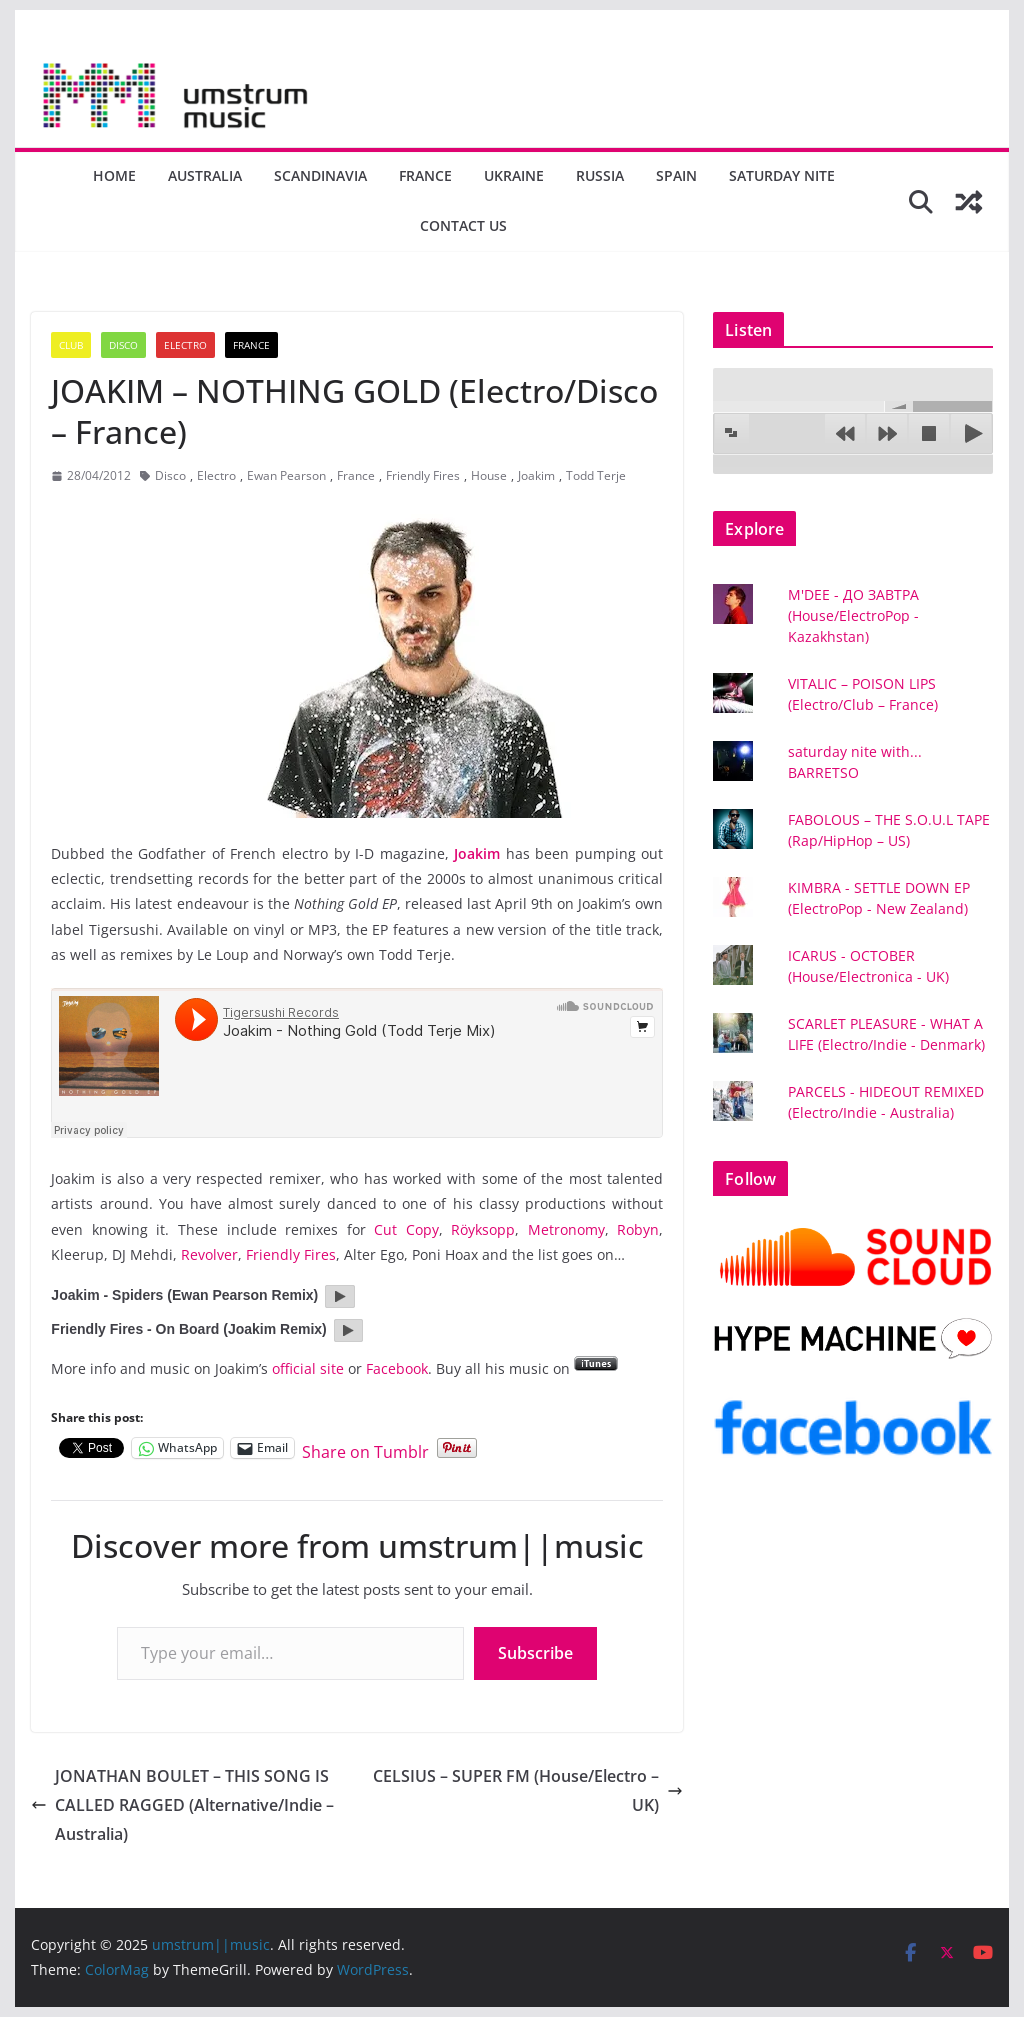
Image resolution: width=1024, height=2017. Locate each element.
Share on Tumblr (365, 1448)
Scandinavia (320, 175)
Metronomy (566, 1229)
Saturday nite (782, 175)
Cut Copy (406, 1229)
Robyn (638, 1229)
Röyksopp (483, 1229)
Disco (123, 345)
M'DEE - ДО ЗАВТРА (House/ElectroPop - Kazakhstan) (853, 615)
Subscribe (535, 1653)
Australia (205, 175)
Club (71, 345)
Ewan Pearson (286, 475)
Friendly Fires (423, 475)
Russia (600, 175)
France (425, 175)
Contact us (463, 225)
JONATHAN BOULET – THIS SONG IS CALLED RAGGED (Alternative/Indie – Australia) (182, 1805)
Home (114, 175)
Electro (185, 345)
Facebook (397, 1368)
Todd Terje (596, 475)
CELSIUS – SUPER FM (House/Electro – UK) (528, 1790)
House (489, 475)
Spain (676, 175)
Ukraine (514, 175)
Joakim (536, 475)
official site (308, 1368)
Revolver (209, 1254)
